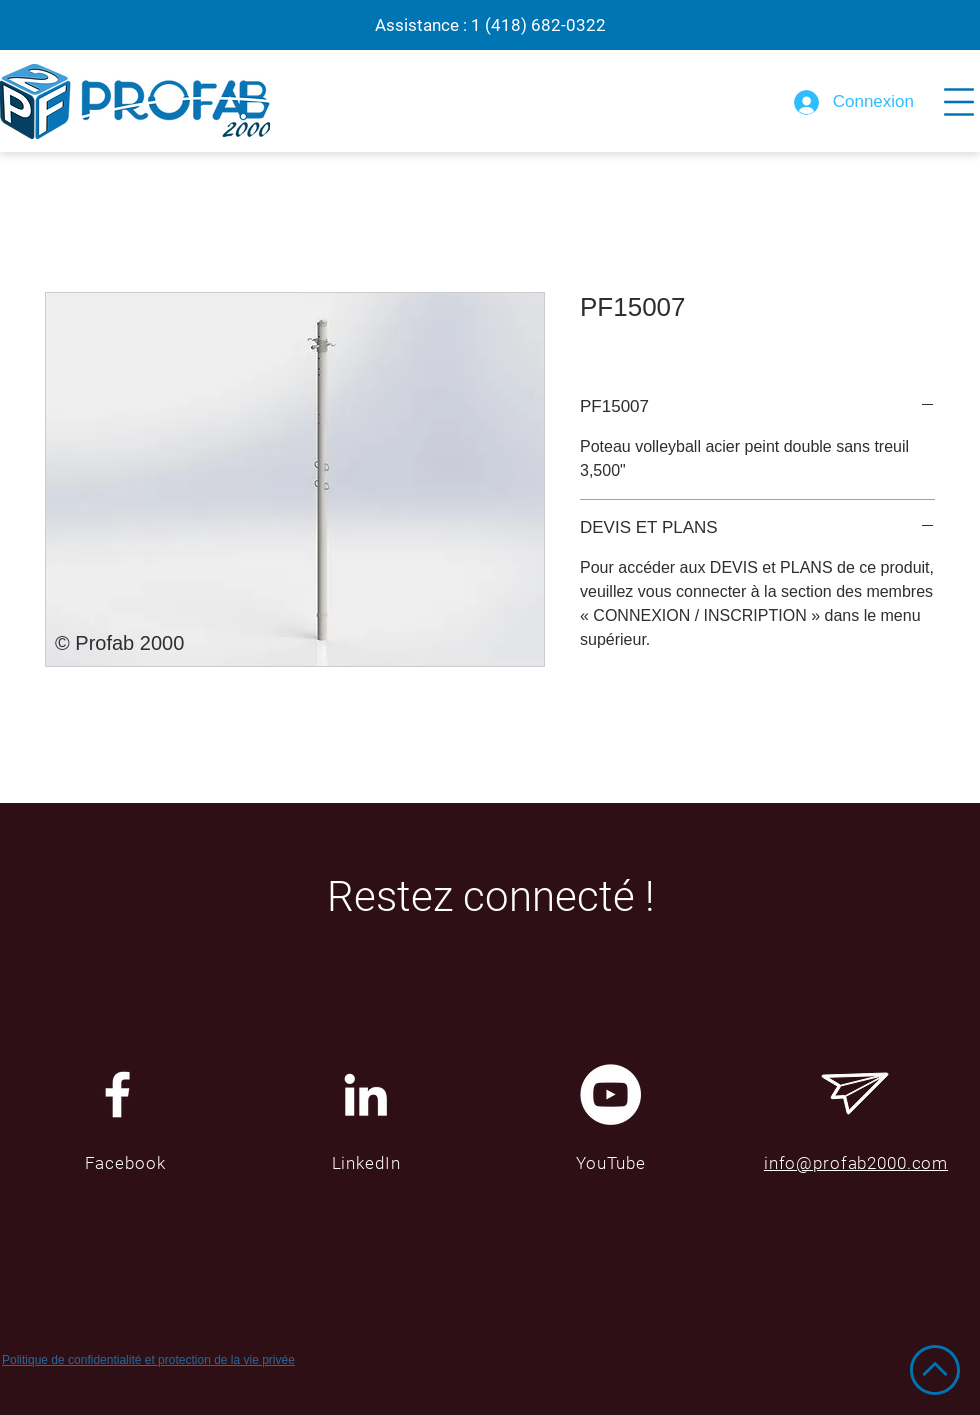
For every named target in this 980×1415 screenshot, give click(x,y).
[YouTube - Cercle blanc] (610, 1094)
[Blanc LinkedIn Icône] (365, 1094)
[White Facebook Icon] (117, 1094)
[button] (959, 102)
